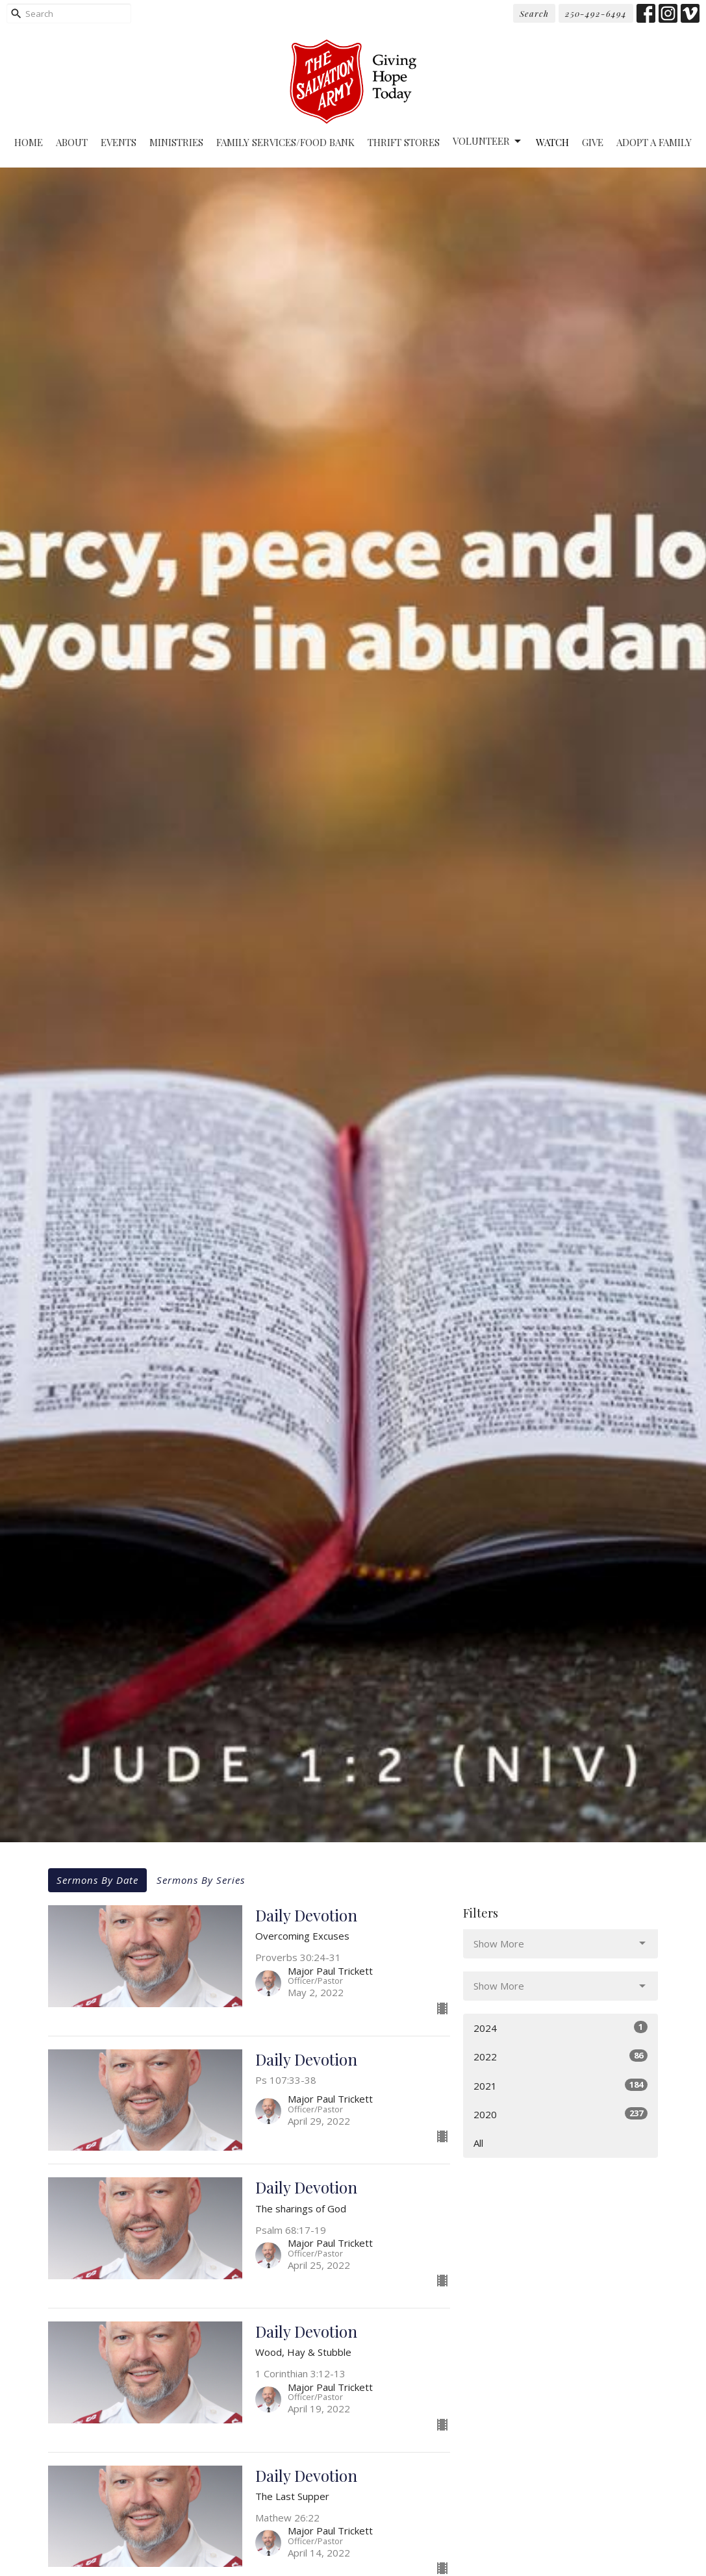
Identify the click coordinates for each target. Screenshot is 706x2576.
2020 (560, 2114)
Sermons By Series (201, 1879)
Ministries (176, 142)
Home (28, 142)
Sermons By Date (97, 1879)
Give (592, 142)
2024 (560, 2027)
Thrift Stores (404, 142)
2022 (560, 2056)
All (478, 2142)
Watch (552, 142)
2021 (560, 2085)
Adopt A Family (654, 142)
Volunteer (488, 141)
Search (534, 13)
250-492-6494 (596, 13)
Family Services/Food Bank (285, 142)
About (72, 142)
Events (118, 142)
